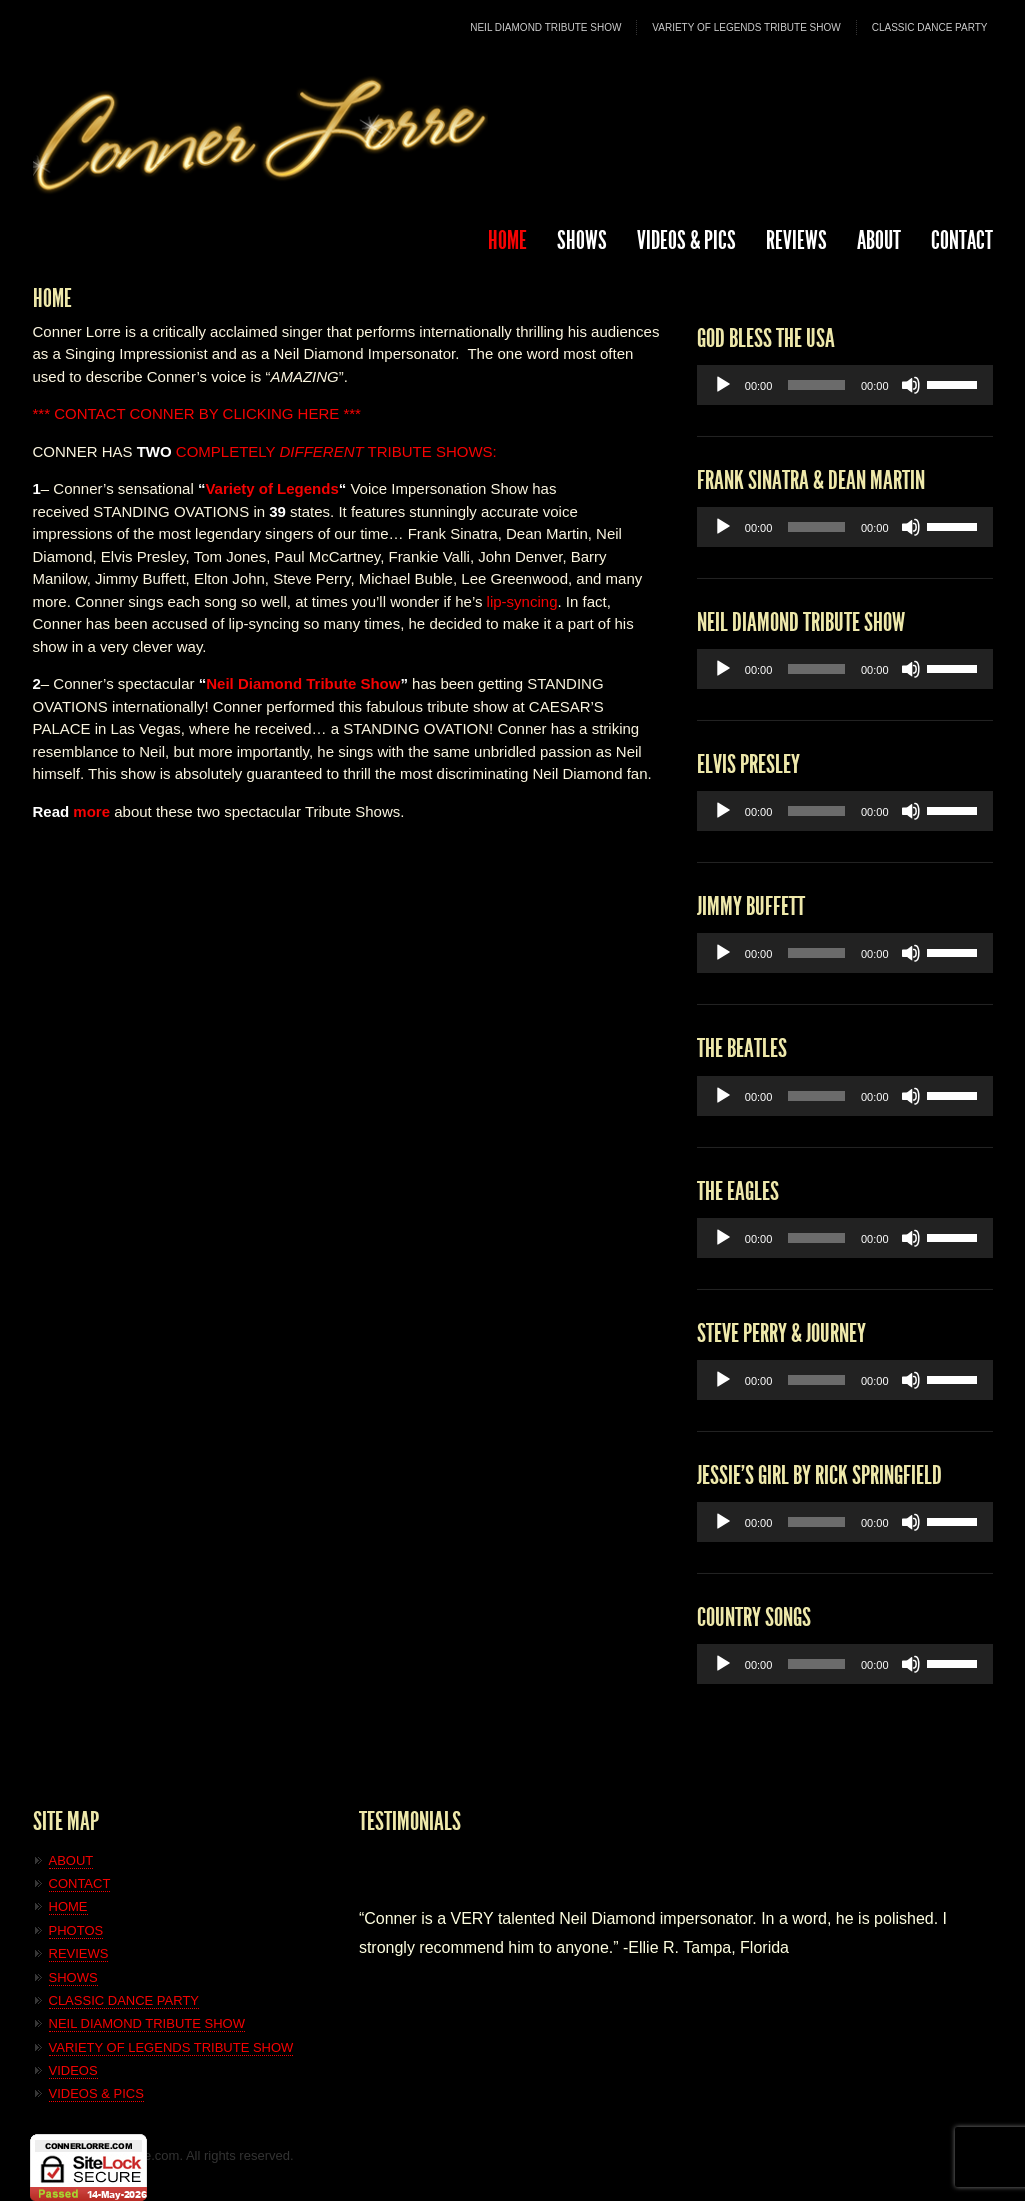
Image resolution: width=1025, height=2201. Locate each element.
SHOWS (582, 240)
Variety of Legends (271, 488)
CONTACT (962, 240)
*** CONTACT (79, 413)
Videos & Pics (686, 240)
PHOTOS (76, 1930)
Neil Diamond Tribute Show (303, 683)
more (91, 811)
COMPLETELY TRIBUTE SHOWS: (317, 451)
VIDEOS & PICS (96, 2093)
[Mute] (911, 385)
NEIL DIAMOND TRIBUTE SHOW (545, 27)
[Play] (723, 385)
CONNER (161, 413)
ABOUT (879, 240)
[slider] (816, 385)
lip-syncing (522, 601)
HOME (507, 240)
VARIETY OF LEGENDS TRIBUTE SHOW (746, 27)
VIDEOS (73, 2070)
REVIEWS (796, 240)
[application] (845, 385)
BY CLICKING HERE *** (280, 413)
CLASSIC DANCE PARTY (930, 27)
